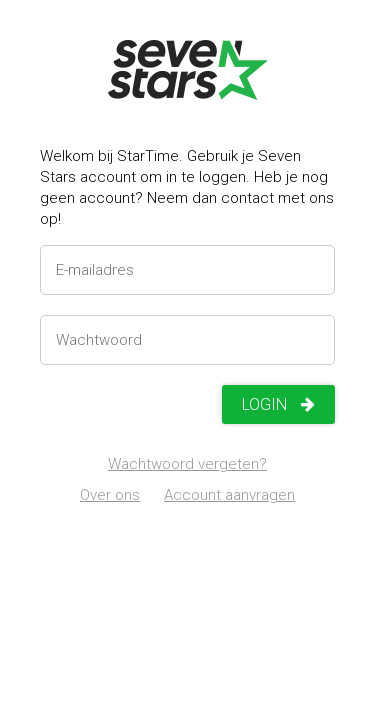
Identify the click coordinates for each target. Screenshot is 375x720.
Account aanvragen (229, 495)
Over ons (110, 495)
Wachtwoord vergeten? (187, 464)
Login (278, 404)
